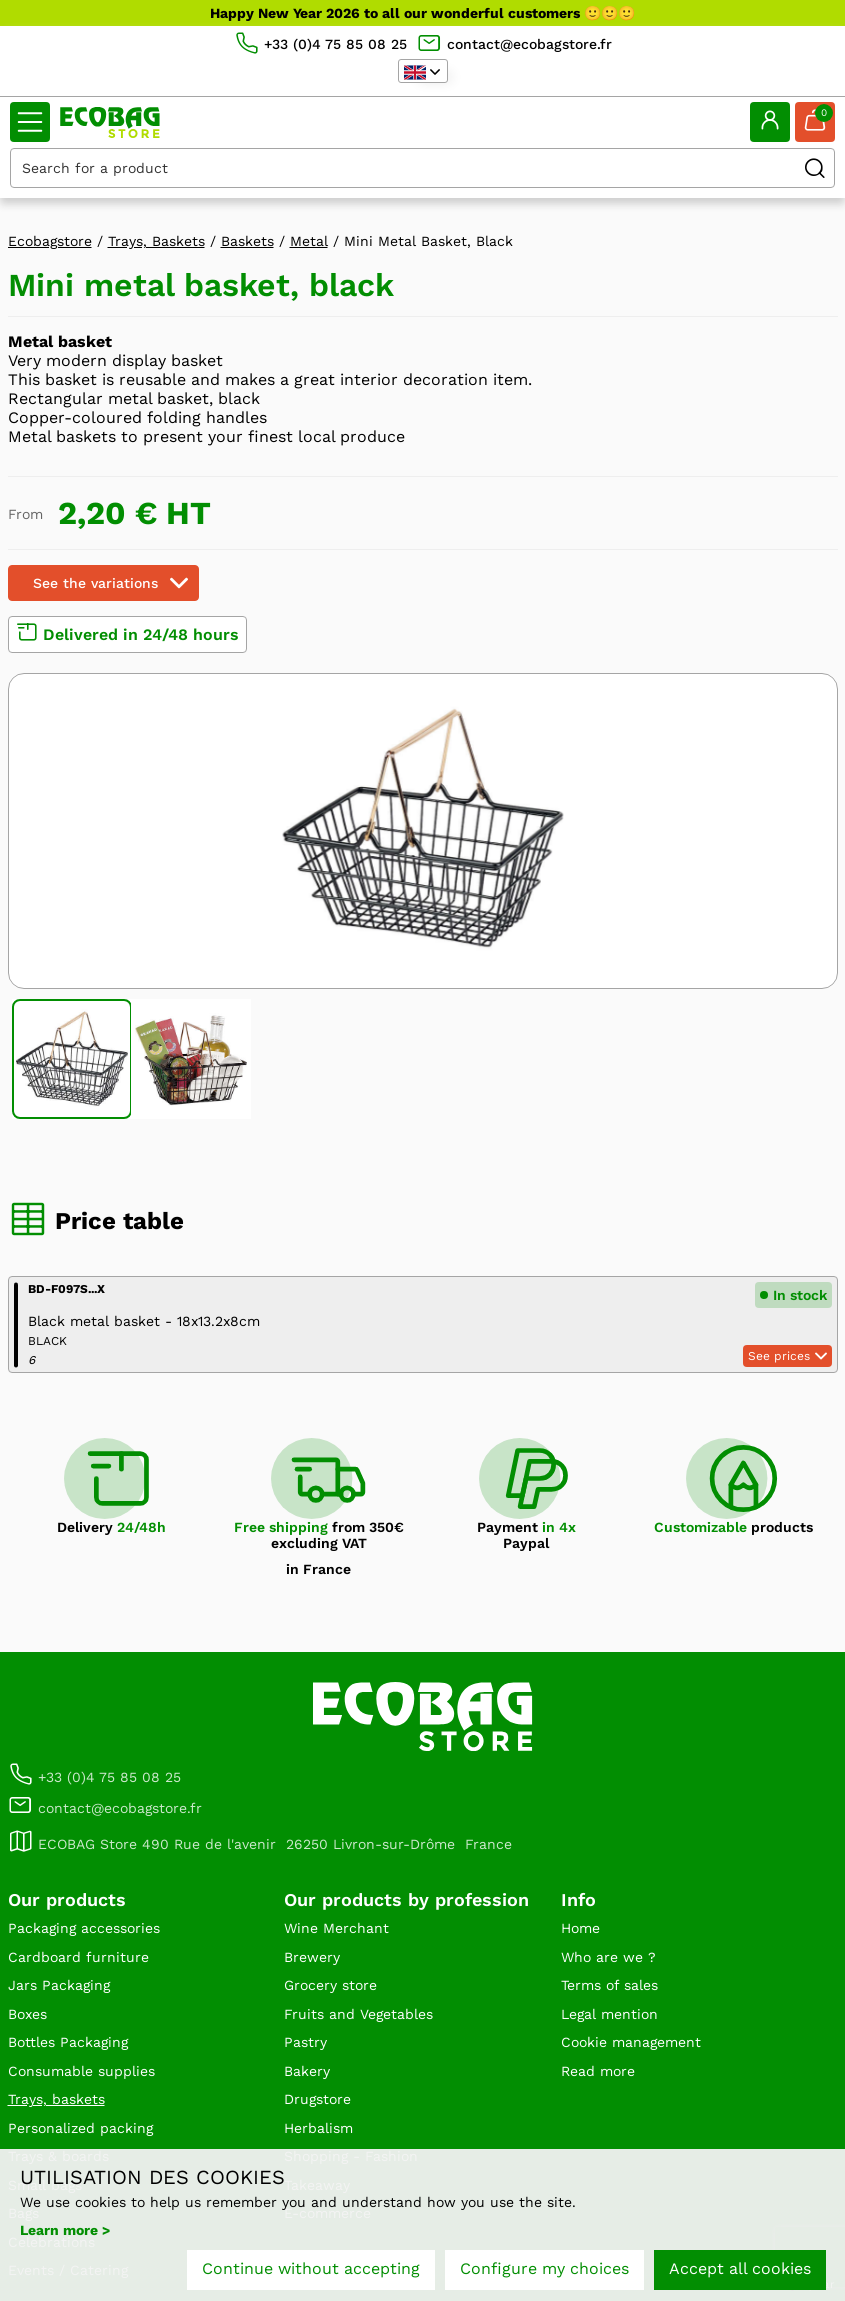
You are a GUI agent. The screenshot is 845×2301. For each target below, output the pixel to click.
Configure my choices (544, 2268)
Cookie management (631, 2042)
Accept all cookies (740, 2268)
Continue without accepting (311, 2268)
